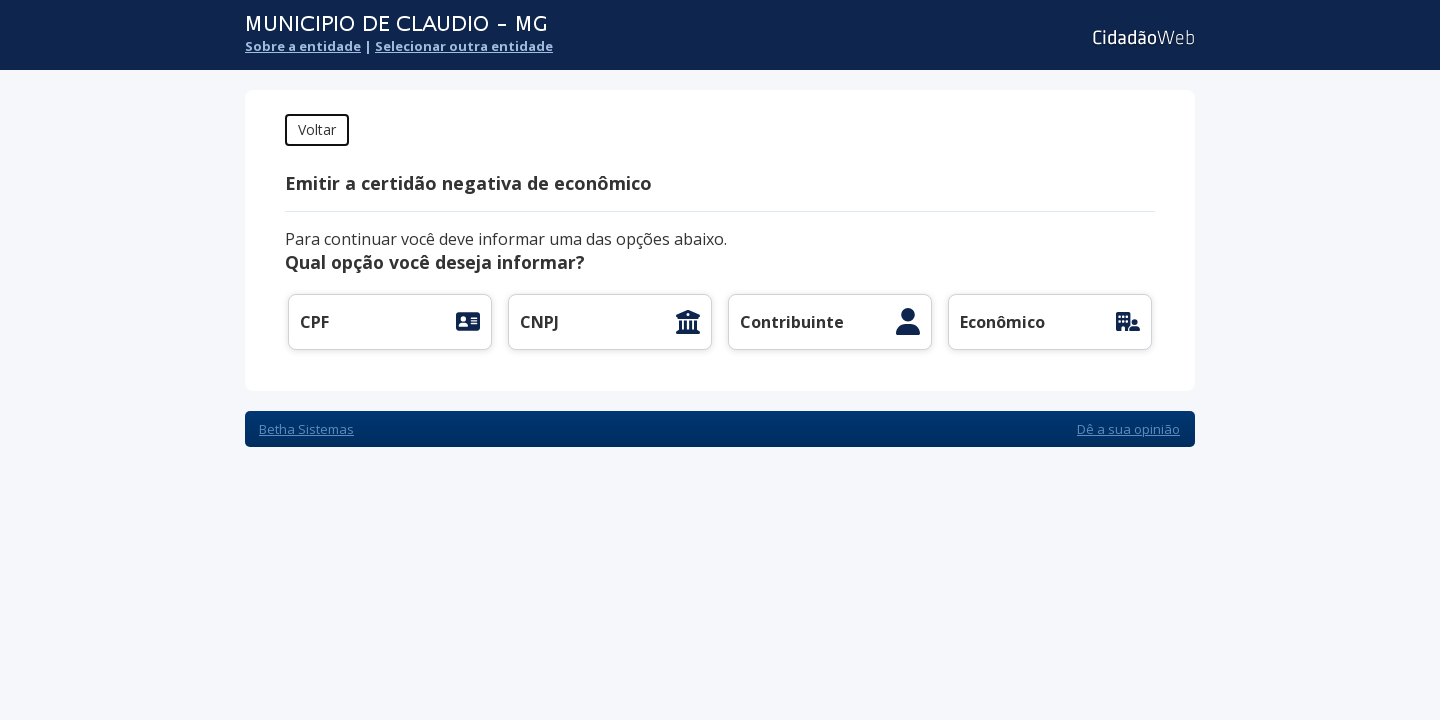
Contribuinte (792, 322)
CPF (314, 322)
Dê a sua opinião (1128, 429)
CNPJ (539, 322)
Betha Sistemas (306, 429)
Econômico (1002, 322)
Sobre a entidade (303, 46)
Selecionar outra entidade (464, 46)
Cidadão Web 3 (1141, 37)
